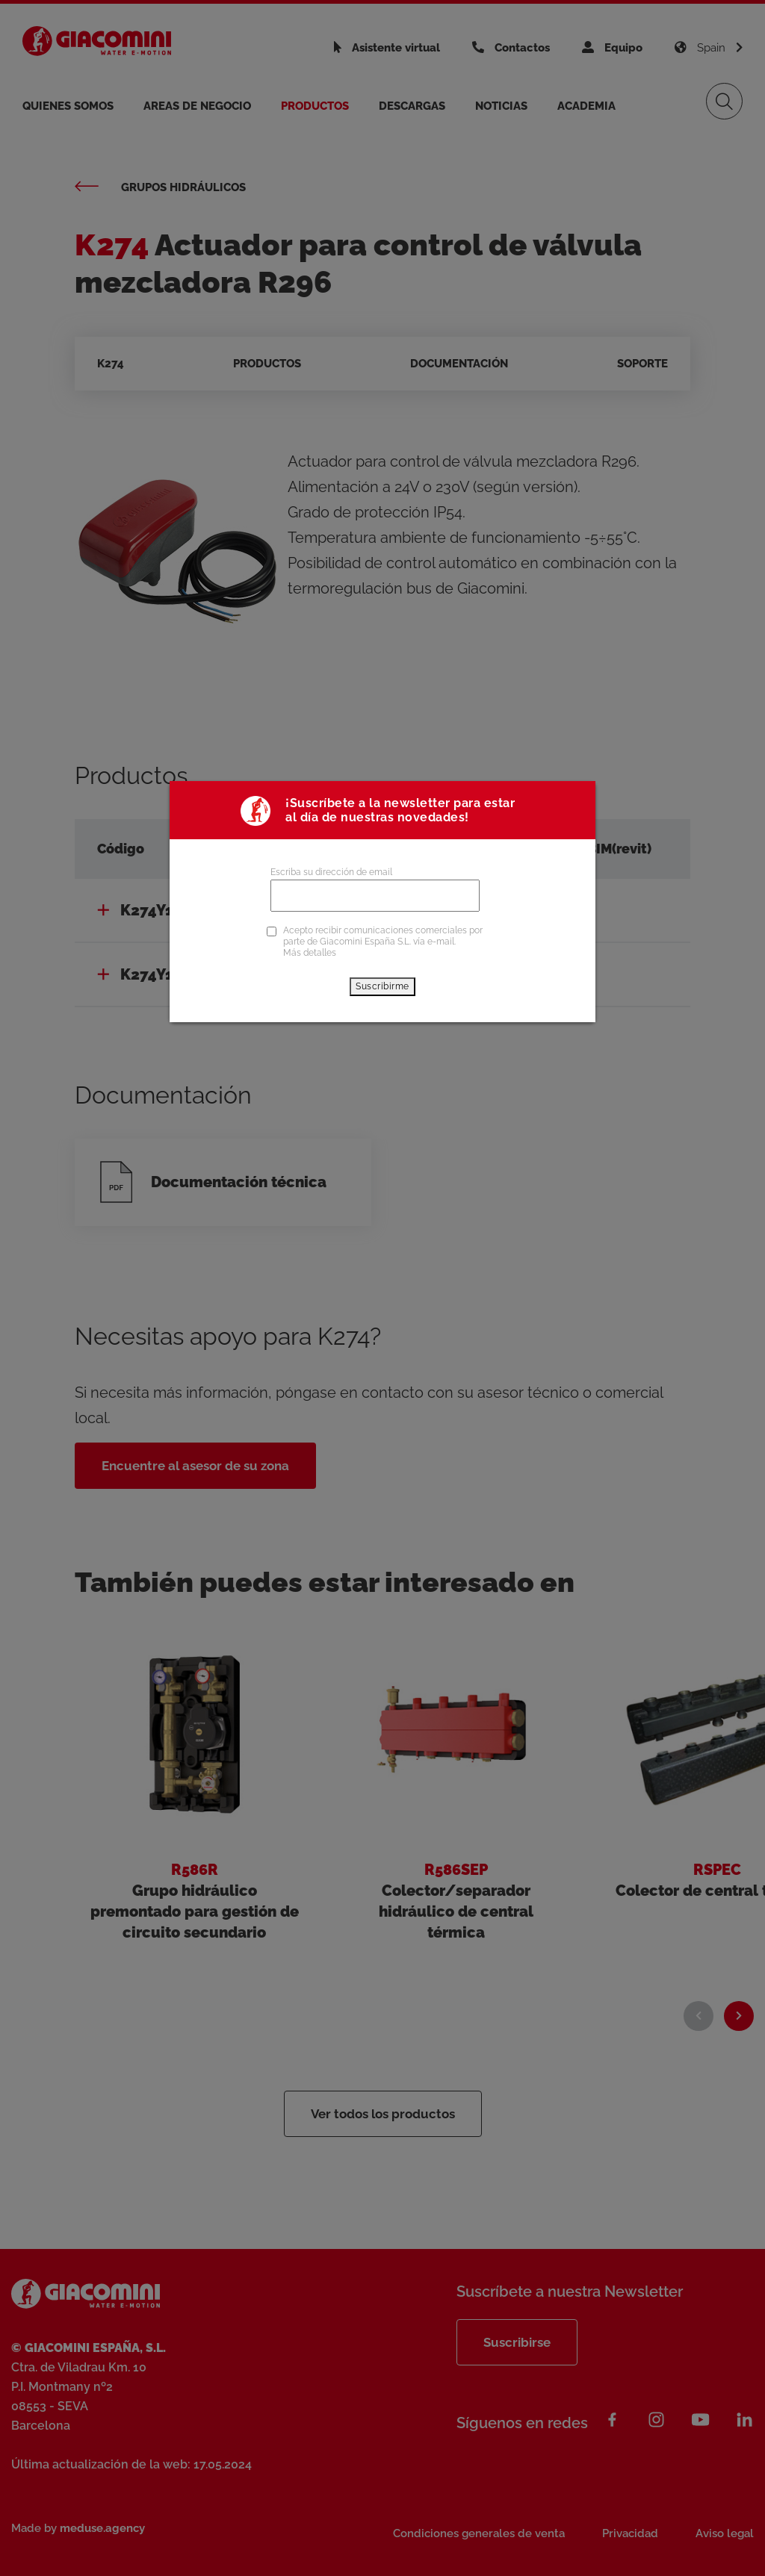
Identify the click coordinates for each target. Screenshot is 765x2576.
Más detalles (309, 953)
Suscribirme (382, 986)
